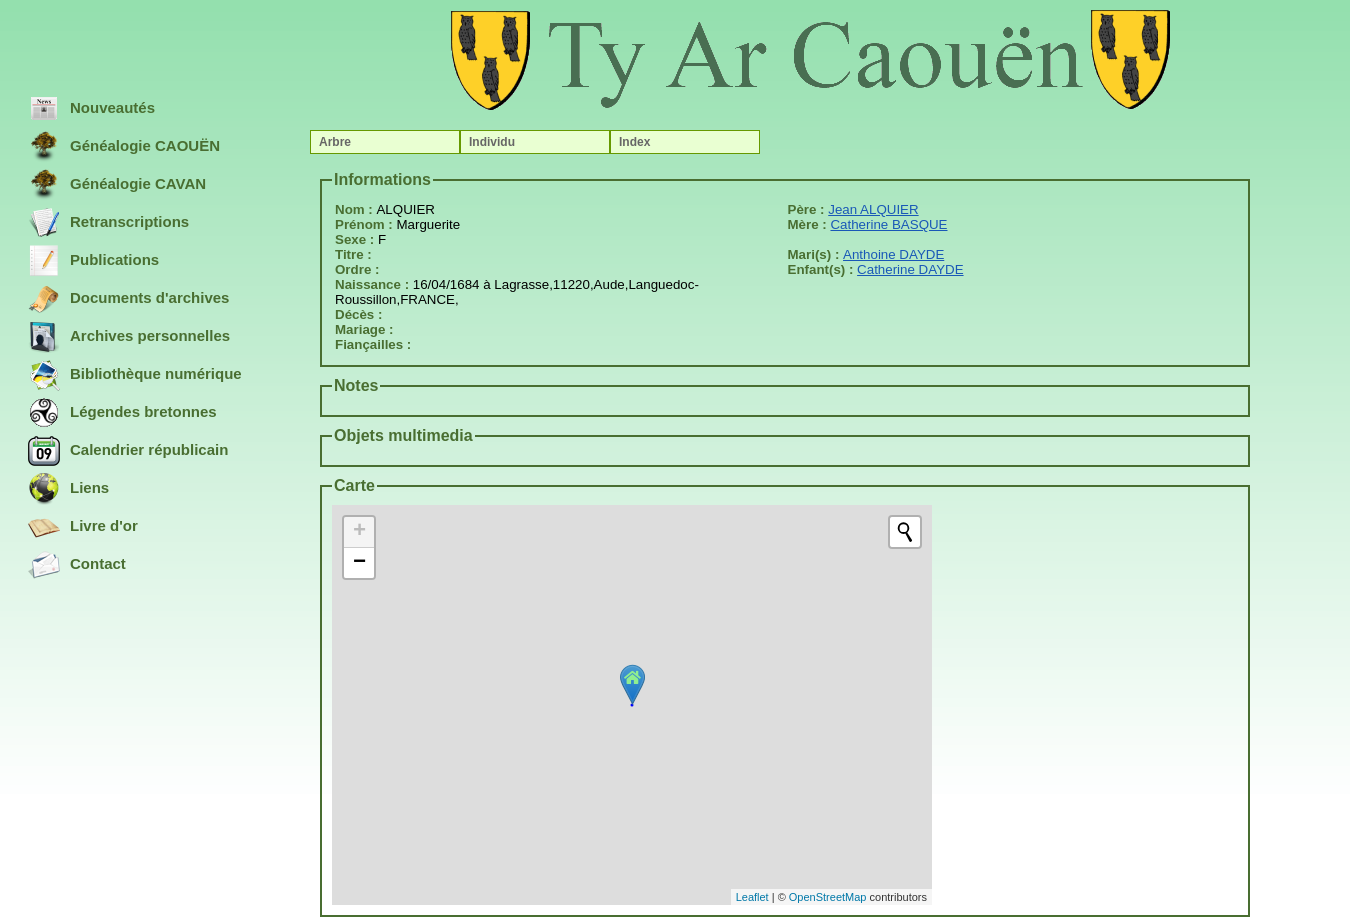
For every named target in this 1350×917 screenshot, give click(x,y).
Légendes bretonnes (122, 413)
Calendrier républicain (128, 451)
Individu (492, 142)
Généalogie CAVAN (117, 185)
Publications (93, 261)
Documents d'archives (128, 299)
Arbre (335, 142)
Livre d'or (83, 527)
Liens (68, 489)
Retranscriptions (108, 223)
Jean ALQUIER (873, 209)
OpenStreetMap (828, 897)
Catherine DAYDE (910, 269)
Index (634, 142)
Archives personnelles (129, 337)
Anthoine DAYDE (893, 254)
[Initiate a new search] (905, 532)
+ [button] (359, 532)
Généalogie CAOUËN (124, 147)
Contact (77, 565)
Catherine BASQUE (888, 224)
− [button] (359, 563)
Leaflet (752, 897)
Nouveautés (91, 109)
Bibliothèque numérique (135, 375)
